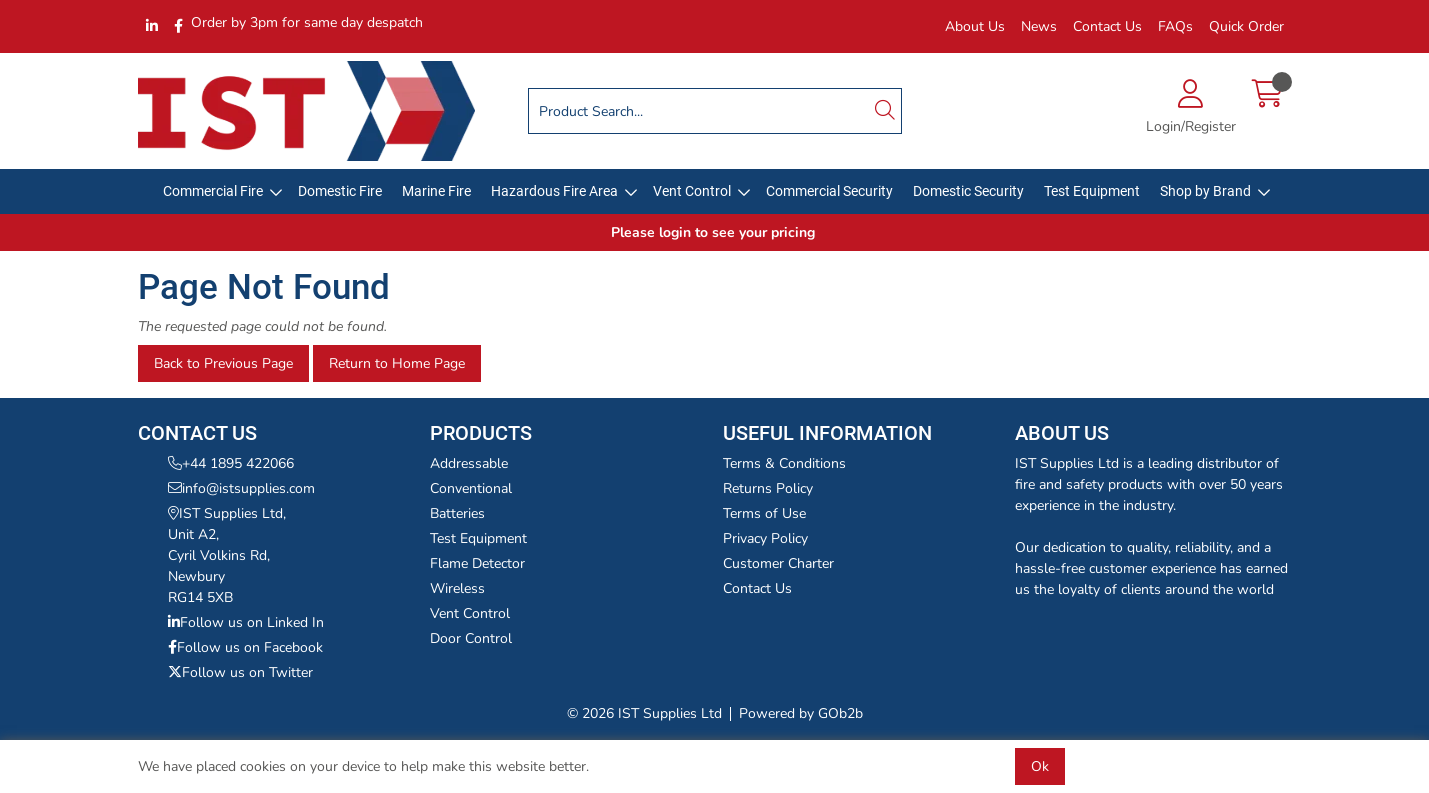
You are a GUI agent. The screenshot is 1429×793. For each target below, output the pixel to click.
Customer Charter (778, 563)
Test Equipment (1092, 191)
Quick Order (1246, 26)
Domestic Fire (340, 191)
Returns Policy (768, 488)
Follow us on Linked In (246, 622)
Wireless (457, 588)
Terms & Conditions (784, 463)
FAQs (1175, 26)
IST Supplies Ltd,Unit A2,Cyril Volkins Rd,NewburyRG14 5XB (227, 555)
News (1039, 26)
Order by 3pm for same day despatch (307, 22)
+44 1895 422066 (231, 463)
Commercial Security (829, 191)
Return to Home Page (397, 363)
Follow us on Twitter (240, 672)
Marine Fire (436, 191)
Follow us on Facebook (245, 647)
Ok (1040, 766)
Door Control (471, 638)
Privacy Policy (765, 538)
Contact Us (1107, 26)
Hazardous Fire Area (554, 191)
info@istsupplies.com (241, 488)
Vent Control (692, 191)
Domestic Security (968, 191)
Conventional (471, 488)
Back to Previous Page (223, 363)
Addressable (469, 463)
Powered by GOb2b (801, 713)
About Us (975, 26)
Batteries (457, 513)
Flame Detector (477, 563)
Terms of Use (764, 513)
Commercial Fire (213, 191)
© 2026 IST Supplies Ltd (644, 713)
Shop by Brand (1205, 191)
